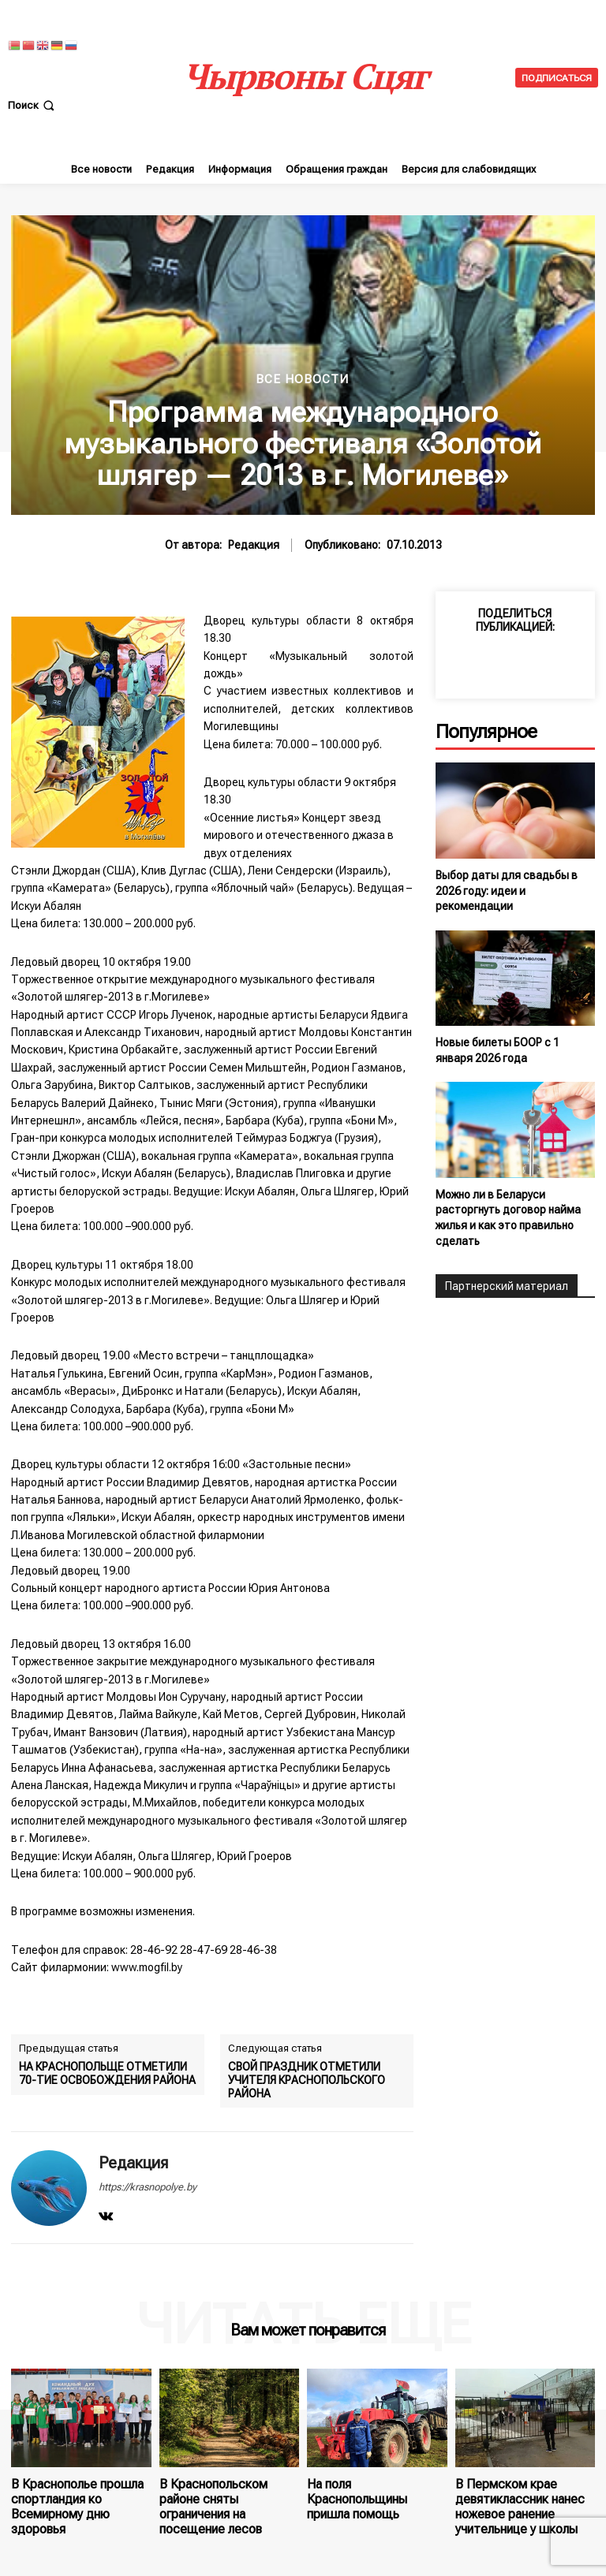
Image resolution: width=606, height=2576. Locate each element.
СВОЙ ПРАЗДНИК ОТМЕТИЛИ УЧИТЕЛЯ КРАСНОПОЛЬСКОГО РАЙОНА (306, 2080)
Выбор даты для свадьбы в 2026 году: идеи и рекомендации (507, 890)
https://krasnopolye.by (147, 2187)
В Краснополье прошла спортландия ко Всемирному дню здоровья (79, 2495)
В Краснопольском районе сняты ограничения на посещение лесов (225, 2495)
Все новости (302, 380)
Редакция (253, 545)
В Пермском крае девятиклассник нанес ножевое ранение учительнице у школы (511, 2501)
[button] (33, 105)
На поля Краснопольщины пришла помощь (371, 2489)
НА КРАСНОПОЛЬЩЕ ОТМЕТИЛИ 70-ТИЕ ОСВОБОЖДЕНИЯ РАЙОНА (107, 2073)
